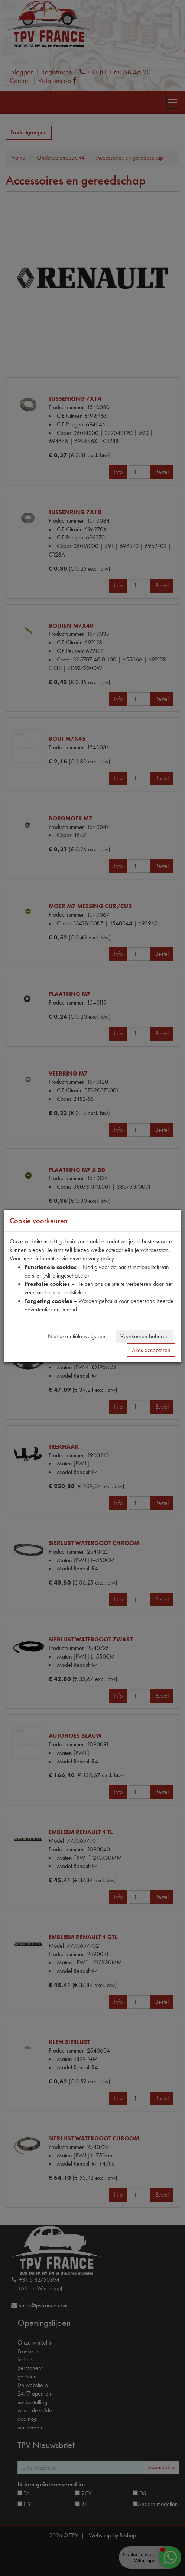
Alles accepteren (151, 1350)
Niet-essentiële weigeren (77, 1336)
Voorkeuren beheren (144, 1336)
